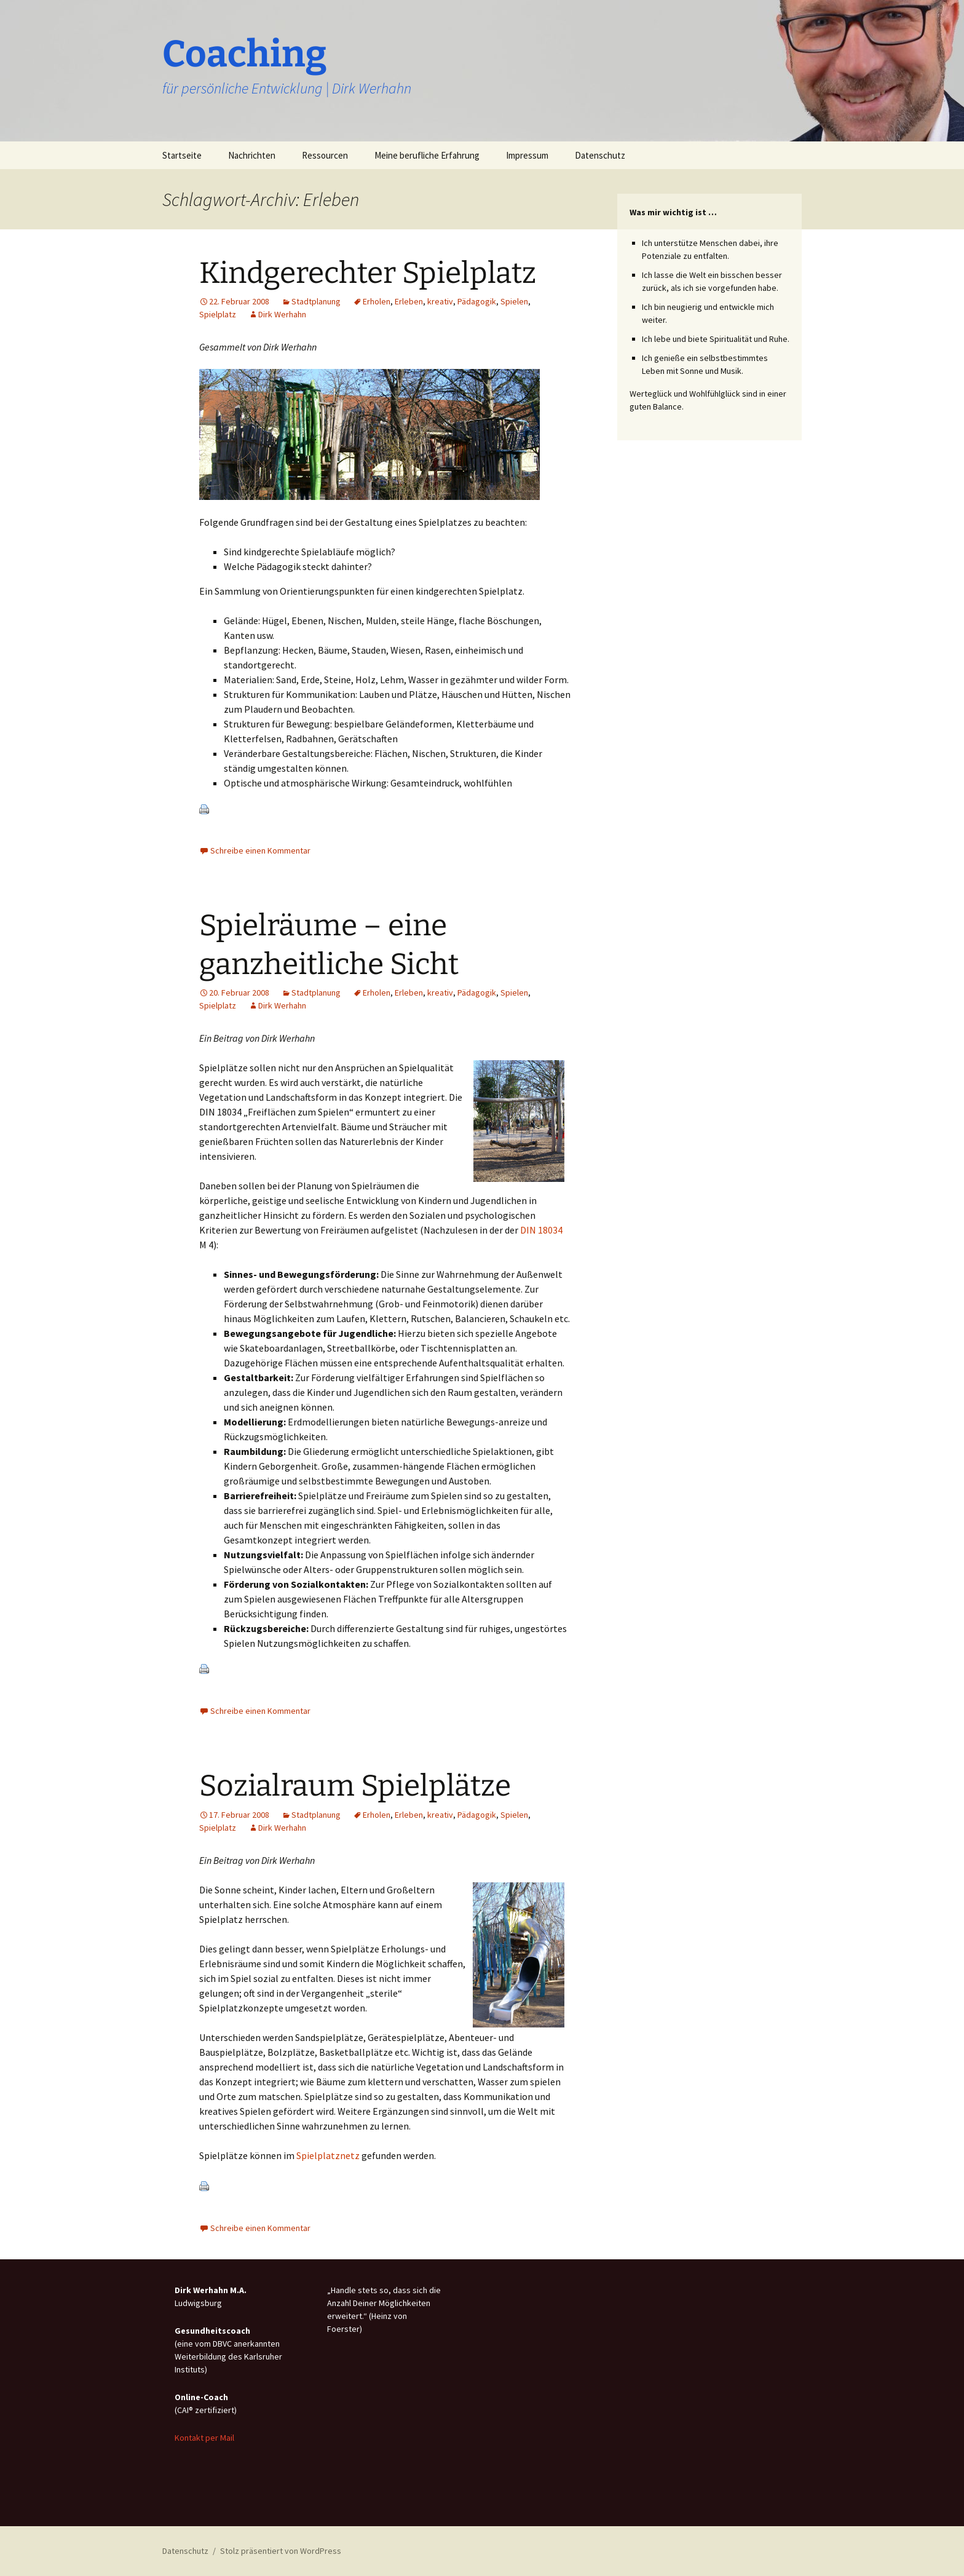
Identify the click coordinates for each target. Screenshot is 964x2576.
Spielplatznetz (328, 2155)
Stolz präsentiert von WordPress (280, 2550)
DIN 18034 (541, 1230)
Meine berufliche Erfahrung (427, 155)
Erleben (409, 301)
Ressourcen (325, 155)
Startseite (182, 155)
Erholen (376, 301)
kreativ (440, 301)
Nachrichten (251, 155)
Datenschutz (600, 155)
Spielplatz (217, 314)
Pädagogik (476, 301)
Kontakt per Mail (204, 2437)
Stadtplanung (316, 301)
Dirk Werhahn (282, 314)
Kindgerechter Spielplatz (367, 273)
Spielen (514, 301)
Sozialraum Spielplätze (355, 1786)
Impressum (527, 155)
